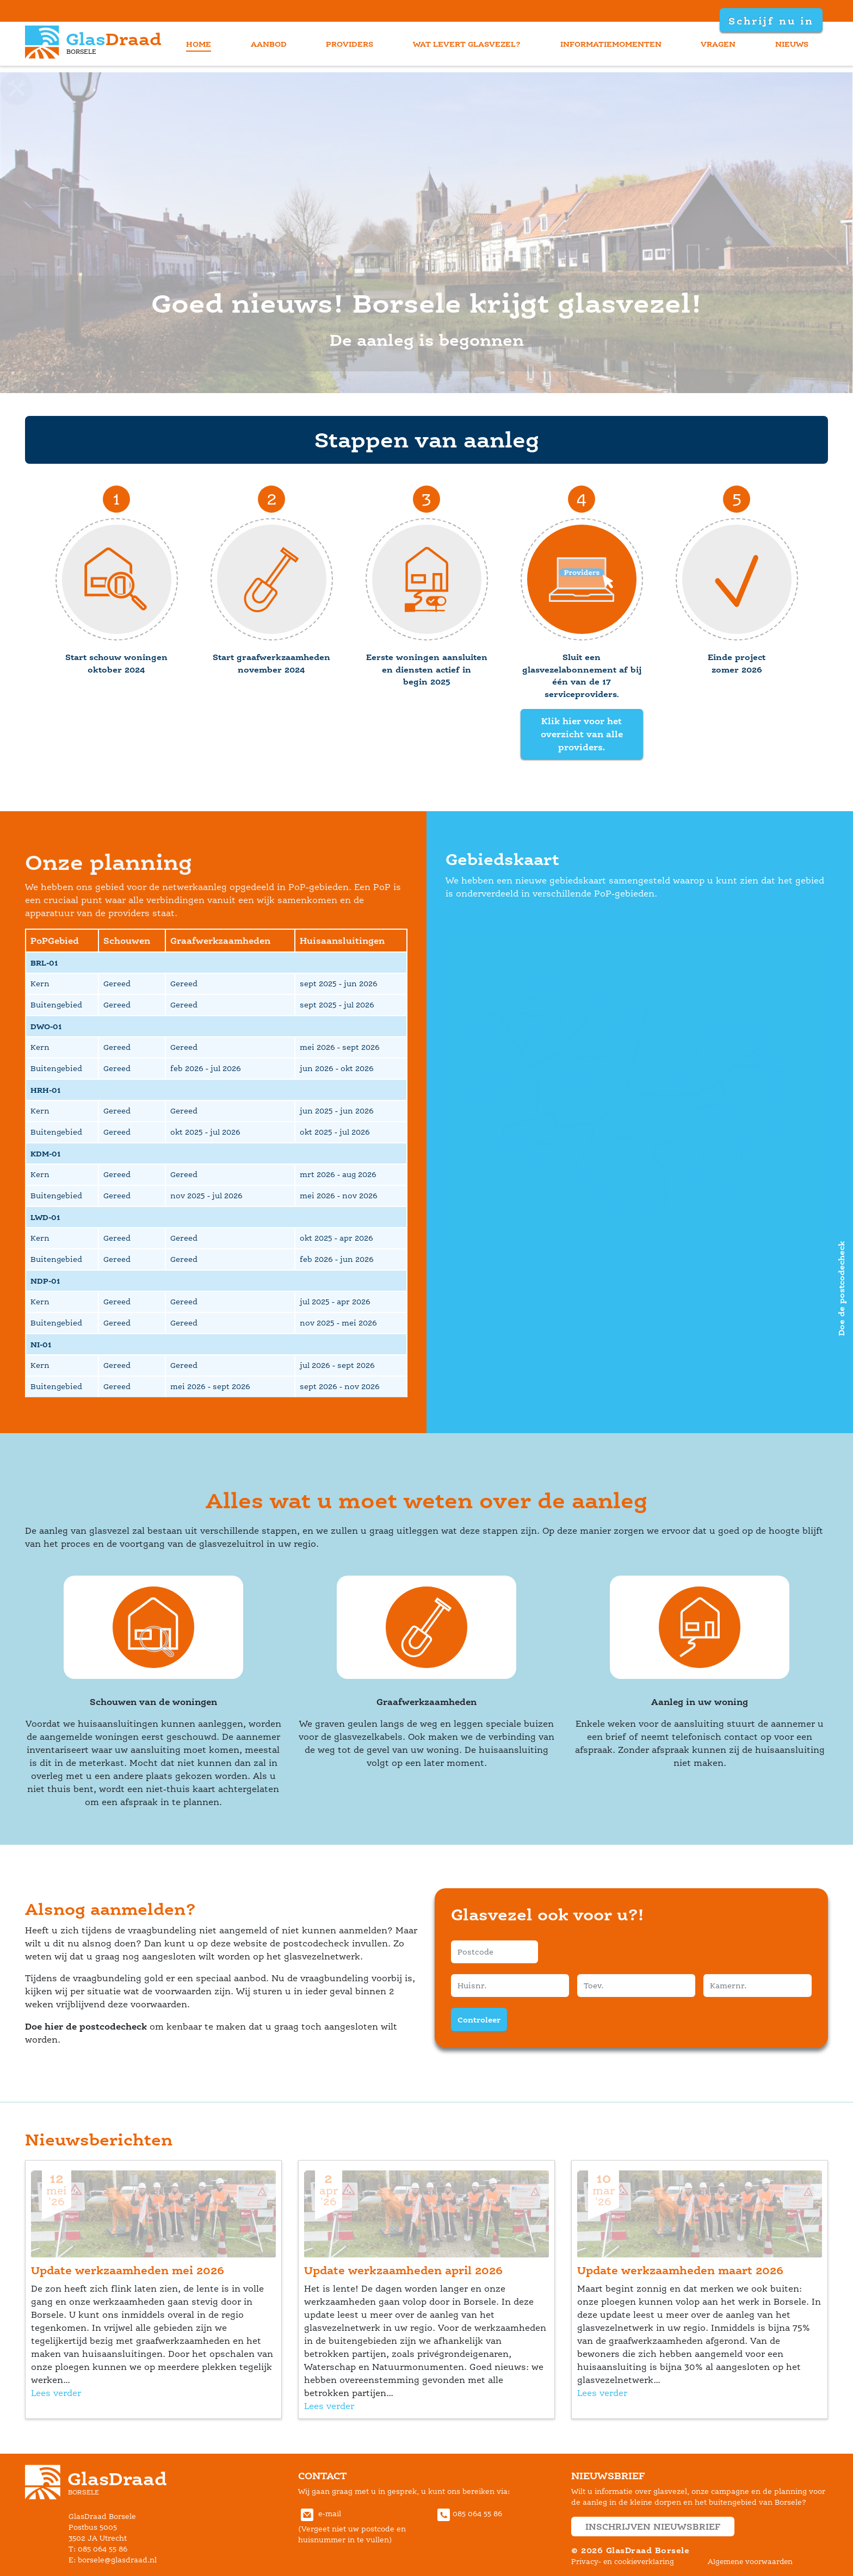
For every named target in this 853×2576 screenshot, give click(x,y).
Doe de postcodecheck (841, 1288)
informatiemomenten (611, 43)
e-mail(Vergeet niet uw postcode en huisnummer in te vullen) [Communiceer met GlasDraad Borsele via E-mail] (352, 2527)
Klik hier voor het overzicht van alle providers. (582, 733)
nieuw (791, 43)
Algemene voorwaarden (750, 2562)
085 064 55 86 (468, 2514)
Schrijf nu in (770, 21)
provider (349, 43)
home (198, 43)
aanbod (269, 43)
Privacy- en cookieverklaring (622, 2562)
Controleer (479, 2019)
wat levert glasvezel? (467, 43)
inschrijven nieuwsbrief (652, 2526)
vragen (718, 43)
